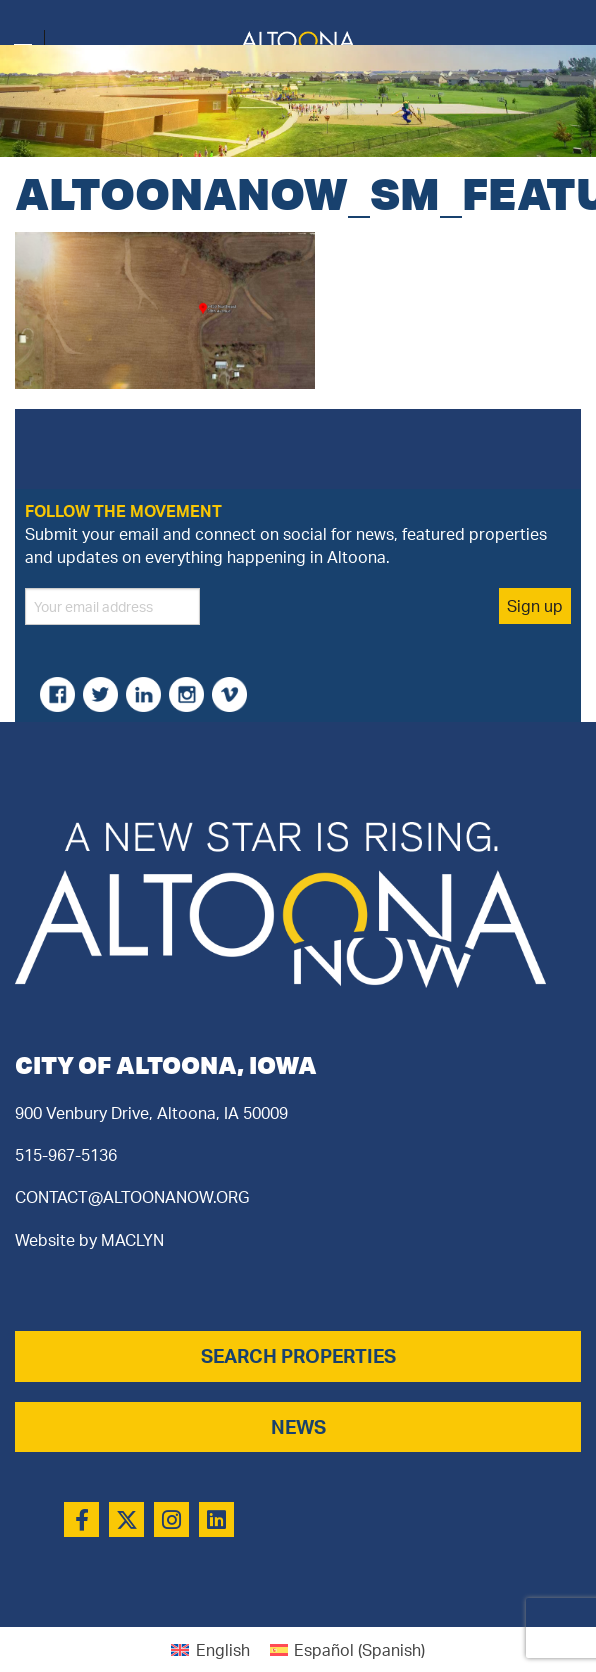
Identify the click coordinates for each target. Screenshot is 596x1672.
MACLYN (132, 1240)
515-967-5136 (66, 1155)
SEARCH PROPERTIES (298, 1356)
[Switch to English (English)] (210, 1649)
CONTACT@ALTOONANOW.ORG (132, 1197)
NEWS (298, 1427)
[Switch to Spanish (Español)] (347, 1649)
